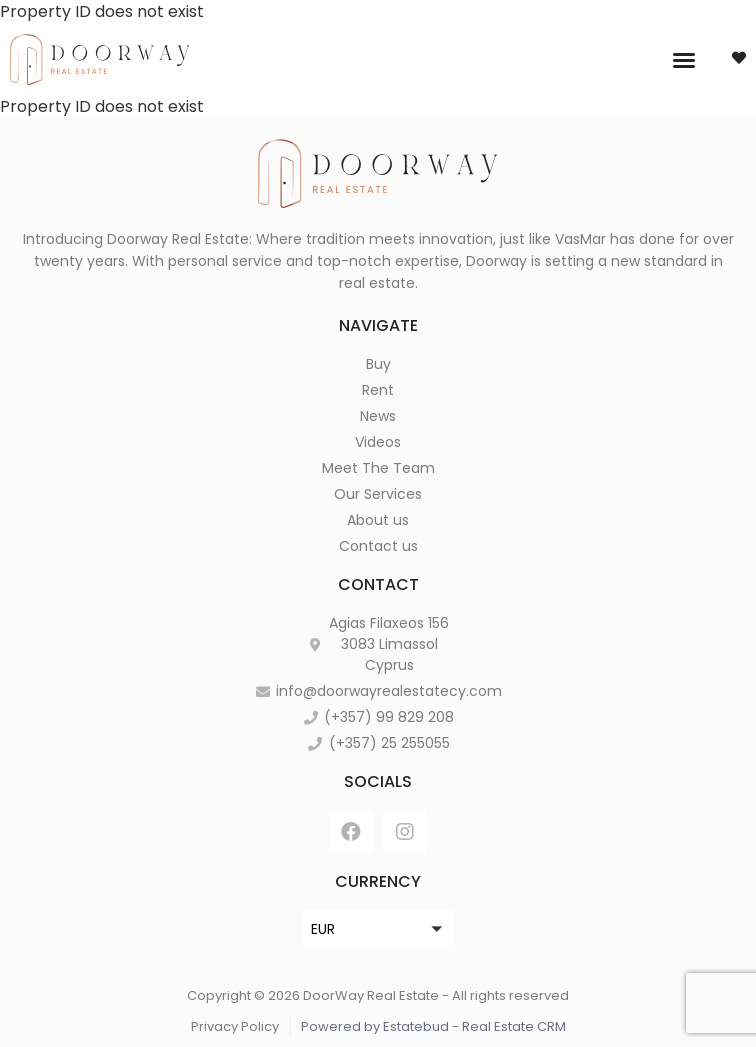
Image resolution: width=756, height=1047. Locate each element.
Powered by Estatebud (375, 1026)
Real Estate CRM (514, 1026)
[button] (684, 60)
